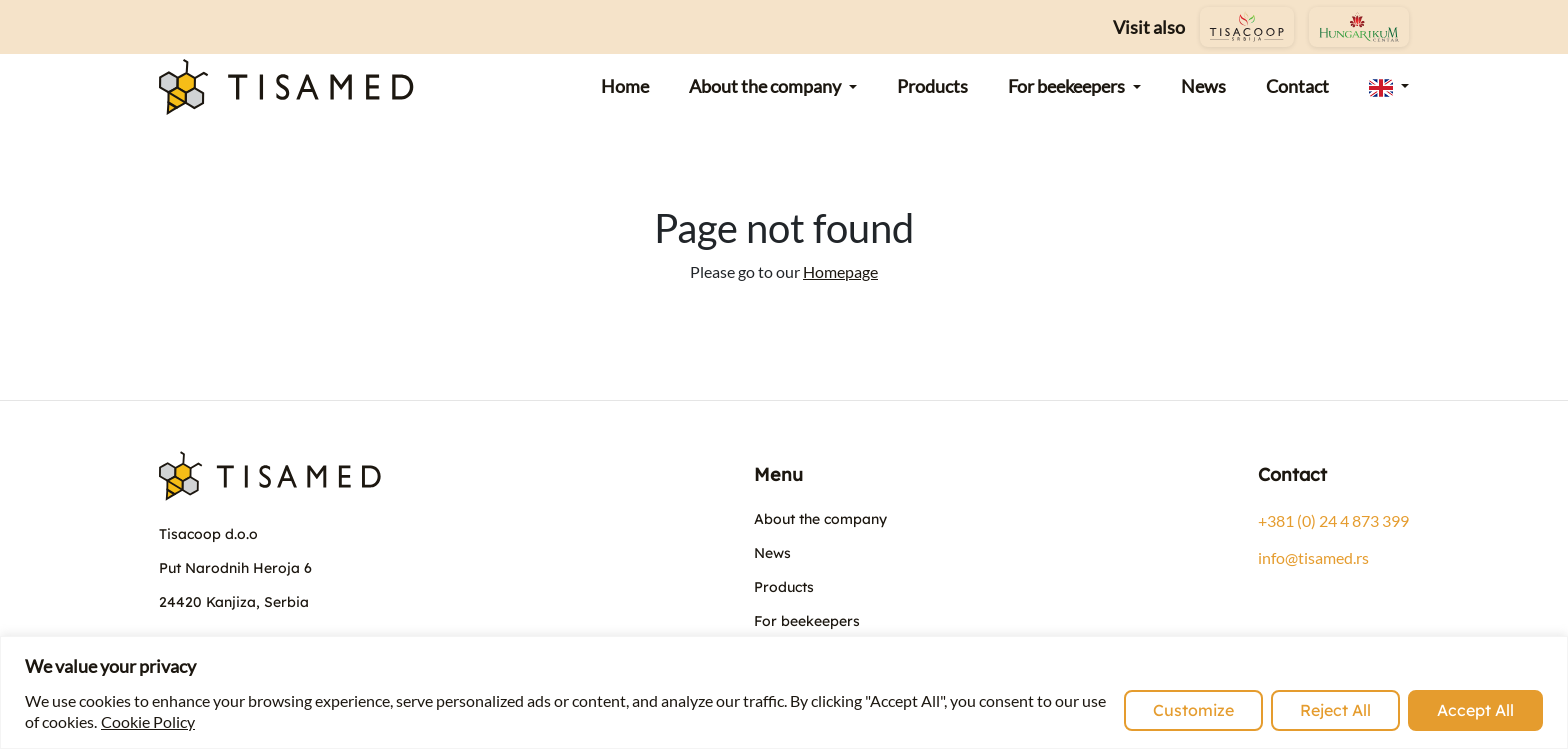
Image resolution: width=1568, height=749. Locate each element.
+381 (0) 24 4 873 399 (1333, 520)
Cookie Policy (148, 721)
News (772, 553)
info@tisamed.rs (1313, 557)
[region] (784, 692)
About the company (820, 519)
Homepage (840, 271)
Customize (1193, 710)
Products (784, 587)
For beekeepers (807, 621)
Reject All (1335, 710)
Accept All (1475, 710)
